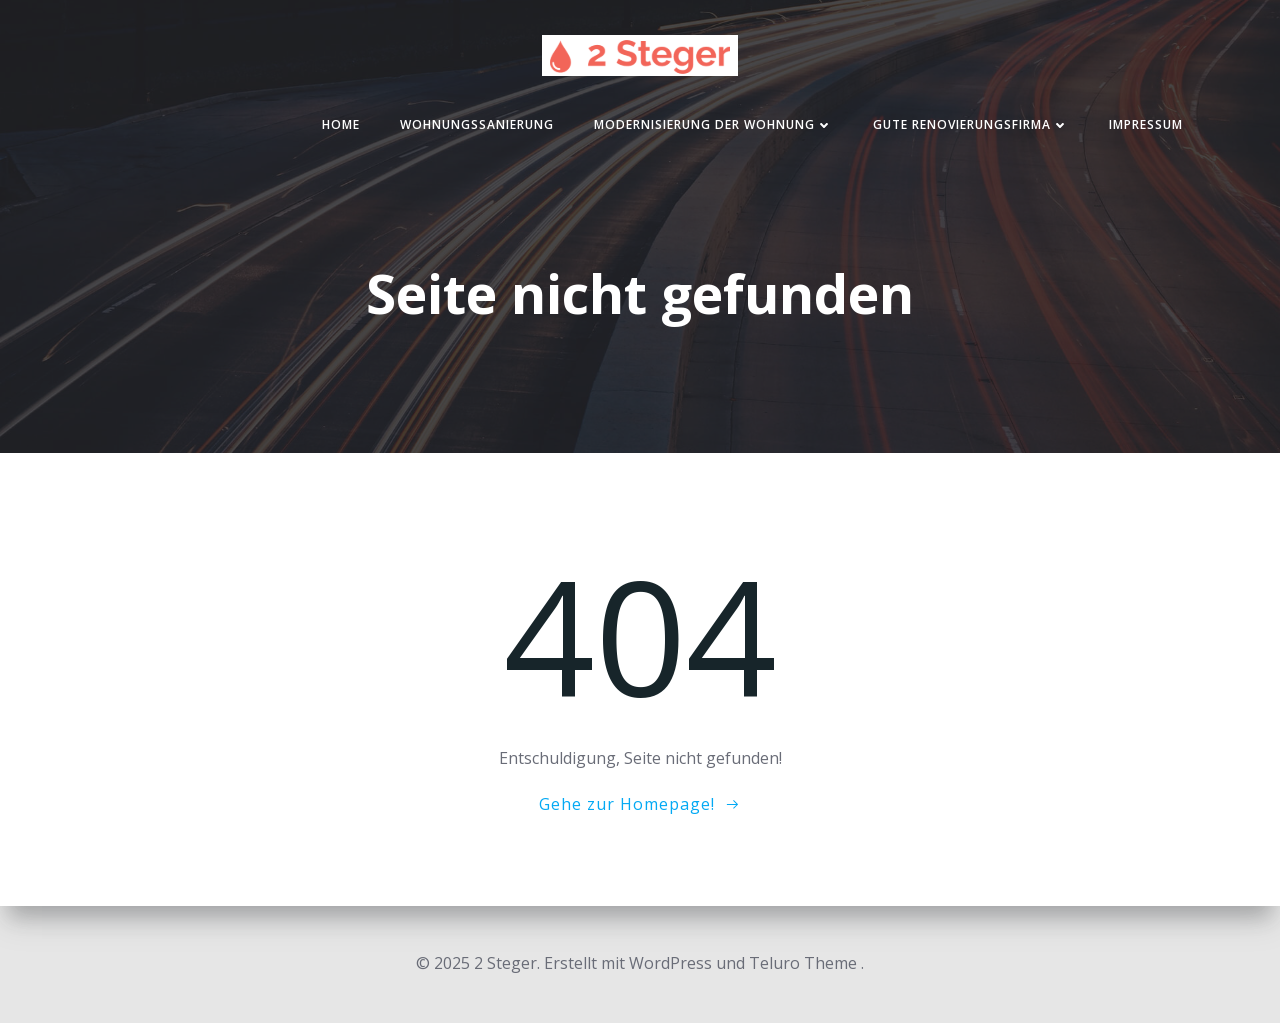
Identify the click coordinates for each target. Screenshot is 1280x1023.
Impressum (1146, 124)
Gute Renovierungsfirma (971, 124)
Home (341, 124)
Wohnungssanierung (477, 124)
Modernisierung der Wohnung (713, 124)
